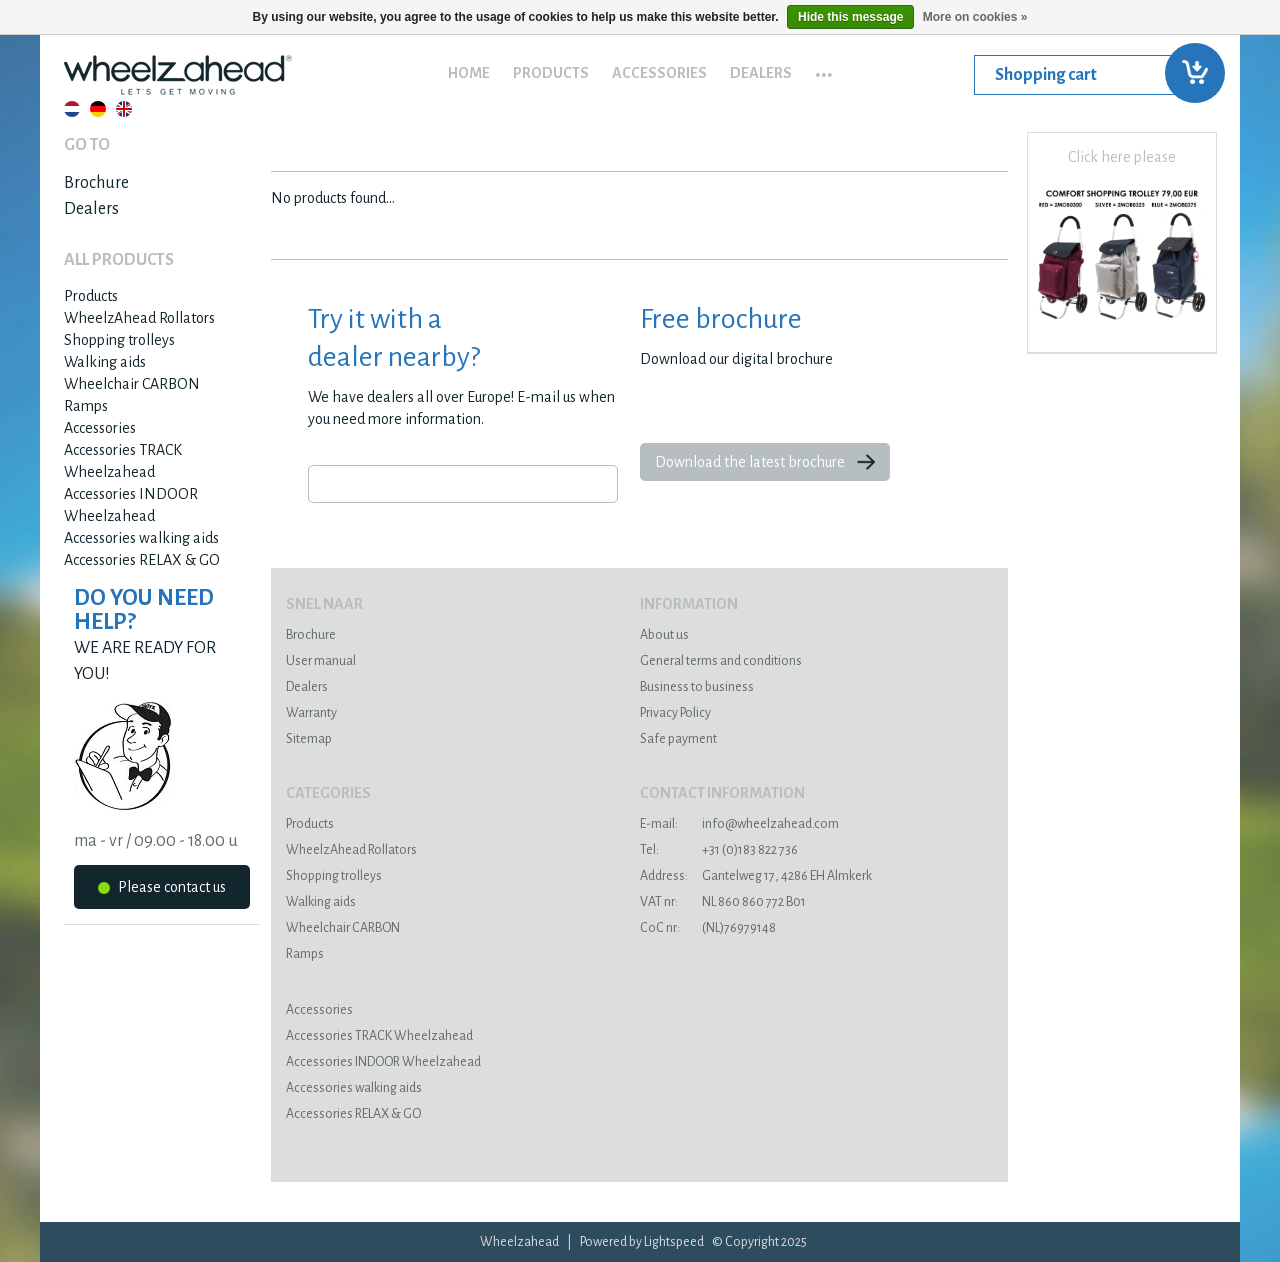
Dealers (761, 73)
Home (469, 73)
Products (551, 73)
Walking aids (105, 362)
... (824, 68)
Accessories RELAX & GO (142, 560)
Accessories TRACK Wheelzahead (379, 1036)
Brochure (96, 183)
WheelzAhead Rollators (139, 318)
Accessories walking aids (141, 538)
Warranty (311, 713)
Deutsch (98, 109)
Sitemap (309, 739)
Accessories (659, 73)
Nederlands (72, 109)
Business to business (697, 687)
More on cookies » (975, 17)
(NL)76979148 (708, 928)
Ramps (86, 406)
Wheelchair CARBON (132, 384)
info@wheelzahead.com (739, 824)
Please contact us (162, 890)
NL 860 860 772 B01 (723, 902)
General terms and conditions (721, 661)
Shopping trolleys (119, 340)
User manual (321, 661)
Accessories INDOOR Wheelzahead (383, 1062)
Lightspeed (674, 1242)
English (124, 109)
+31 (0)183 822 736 (719, 850)
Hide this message (850, 17)
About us (664, 635)
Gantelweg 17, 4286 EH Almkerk (756, 876)
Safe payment (678, 739)
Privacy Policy (675, 713)
